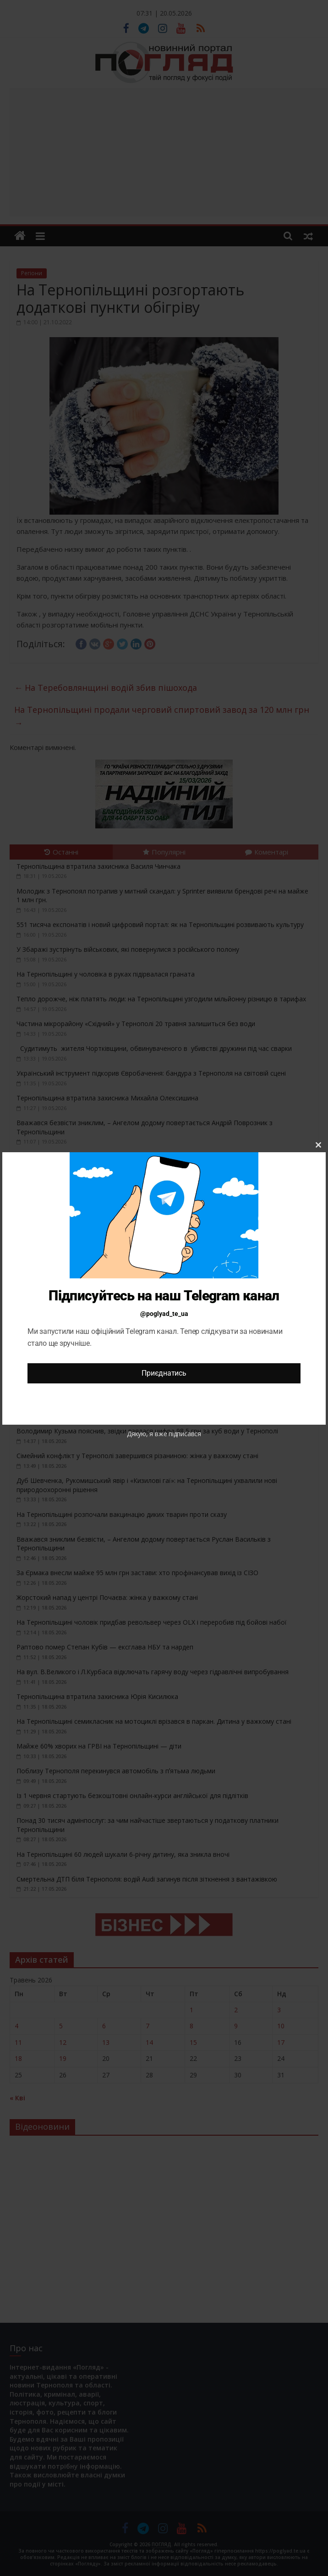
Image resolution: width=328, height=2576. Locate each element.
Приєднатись (164, 1373)
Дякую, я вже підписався (164, 1433)
